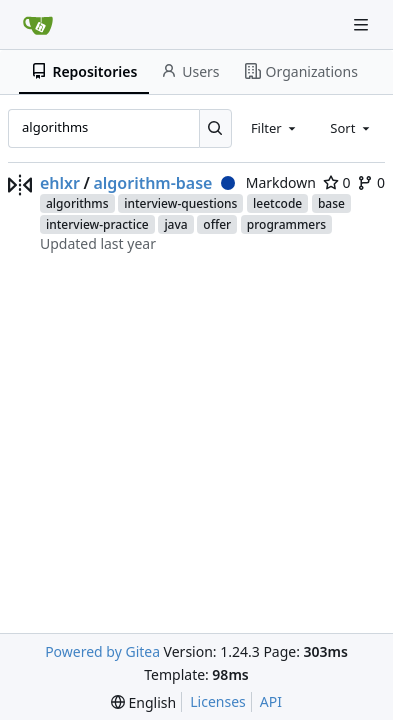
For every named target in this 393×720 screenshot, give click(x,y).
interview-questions (180, 203)
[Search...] (215, 128)
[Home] (38, 25)
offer (217, 224)
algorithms (77, 203)
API (271, 701)
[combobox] (275, 128)
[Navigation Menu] (363, 24)
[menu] (143, 702)
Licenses (218, 701)
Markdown (268, 182)
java (175, 224)
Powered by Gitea (102, 651)
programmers (286, 224)
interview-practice (97, 224)
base (331, 203)
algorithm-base (152, 183)
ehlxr (60, 183)
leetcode (277, 203)
